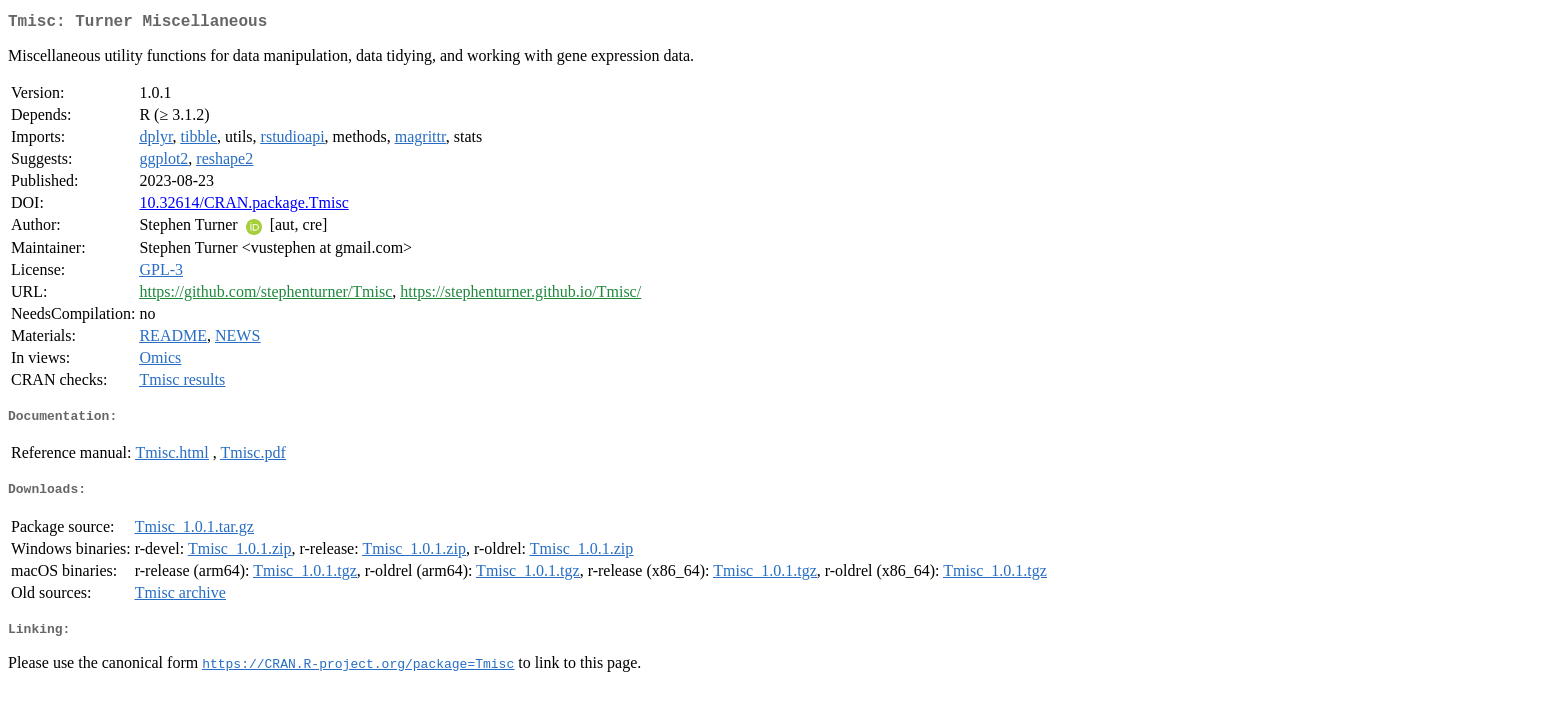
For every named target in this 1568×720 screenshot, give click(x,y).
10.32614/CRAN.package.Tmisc (243, 206)
